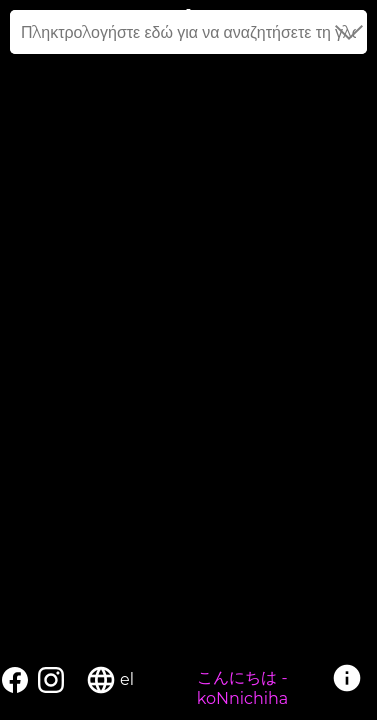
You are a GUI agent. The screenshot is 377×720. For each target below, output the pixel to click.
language (101, 680)
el (127, 679)
